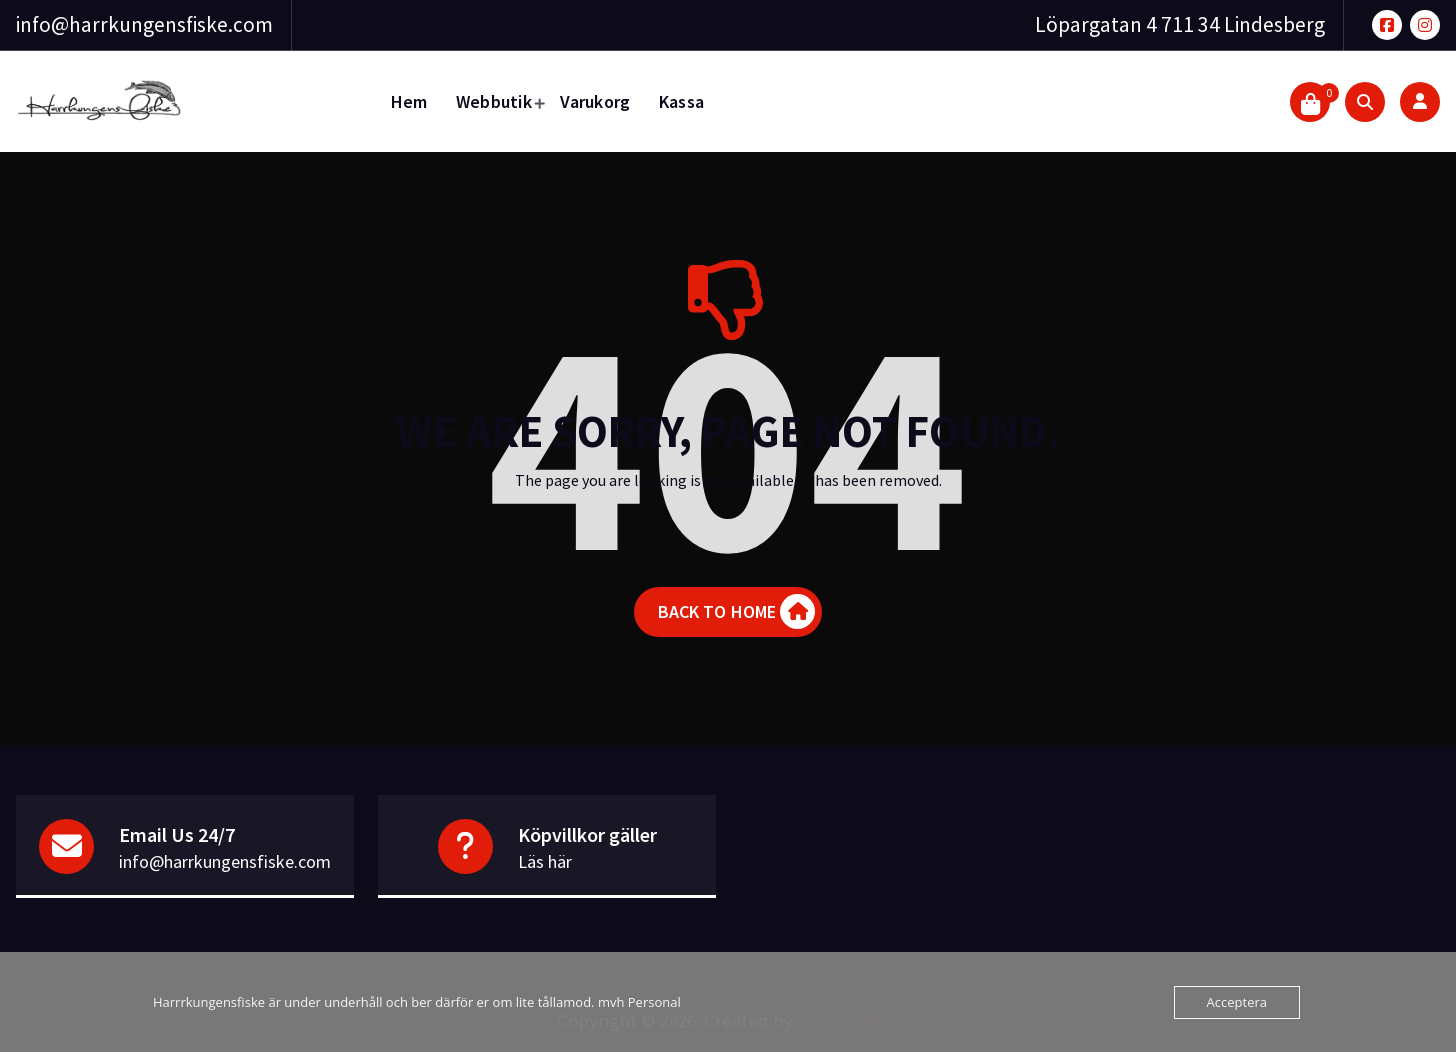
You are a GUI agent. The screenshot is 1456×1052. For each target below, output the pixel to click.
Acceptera (1237, 1002)
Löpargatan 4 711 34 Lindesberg (1180, 24)
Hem (409, 101)
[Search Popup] (1365, 102)
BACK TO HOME (737, 611)
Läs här (545, 861)
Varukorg (595, 101)
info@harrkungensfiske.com (144, 24)
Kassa (682, 101)
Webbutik (494, 101)
